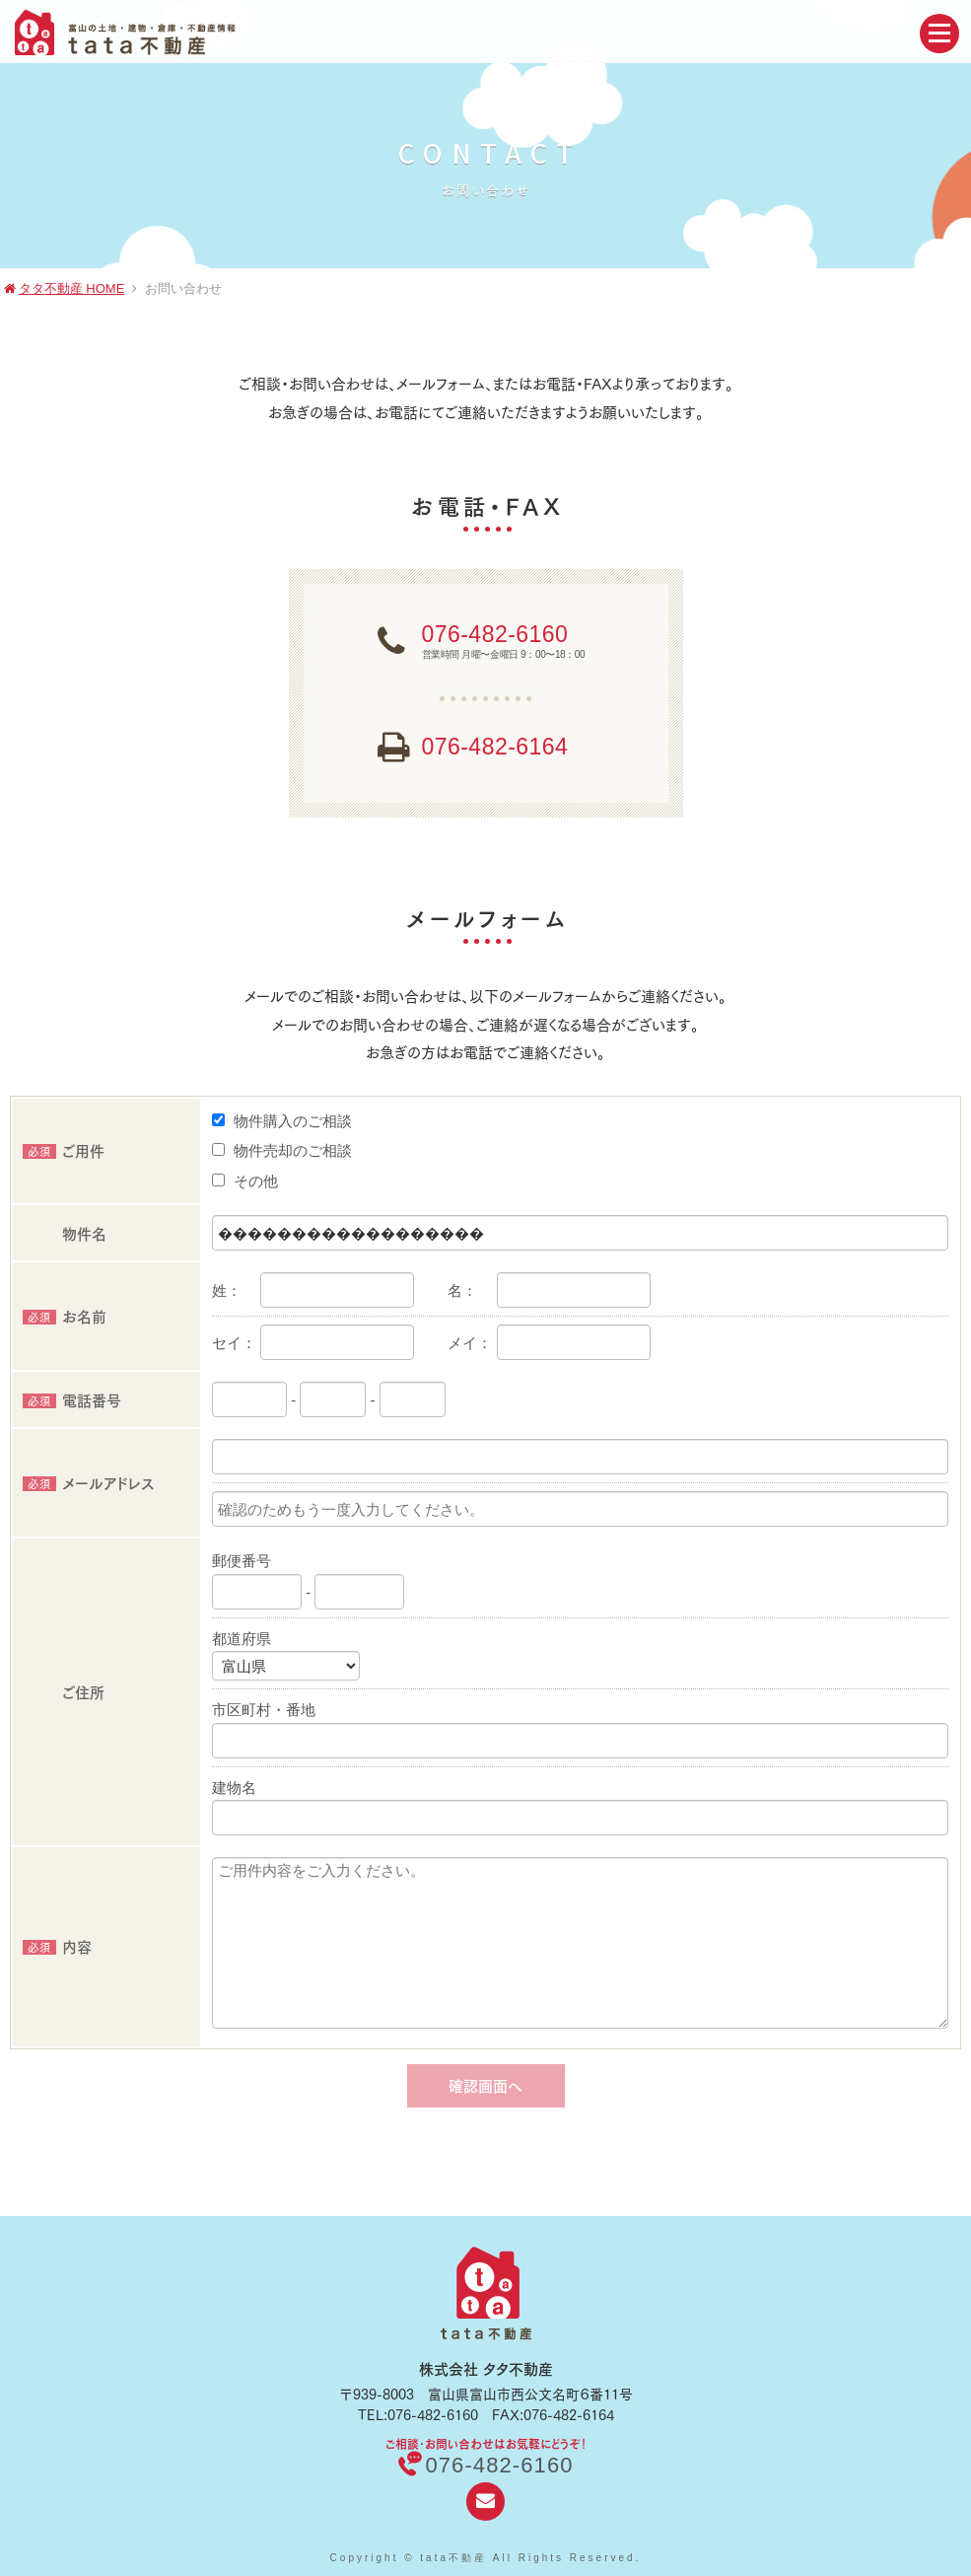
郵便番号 (241, 1560)
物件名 (84, 1232)
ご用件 (63, 1149)
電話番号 (72, 1399)
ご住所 (83, 1691)
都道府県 (241, 1638)
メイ (462, 1342)
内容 (57, 1945)
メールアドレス (88, 1481)
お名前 (64, 1315)
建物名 (234, 1787)
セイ (227, 1342)
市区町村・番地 (263, 1709)
